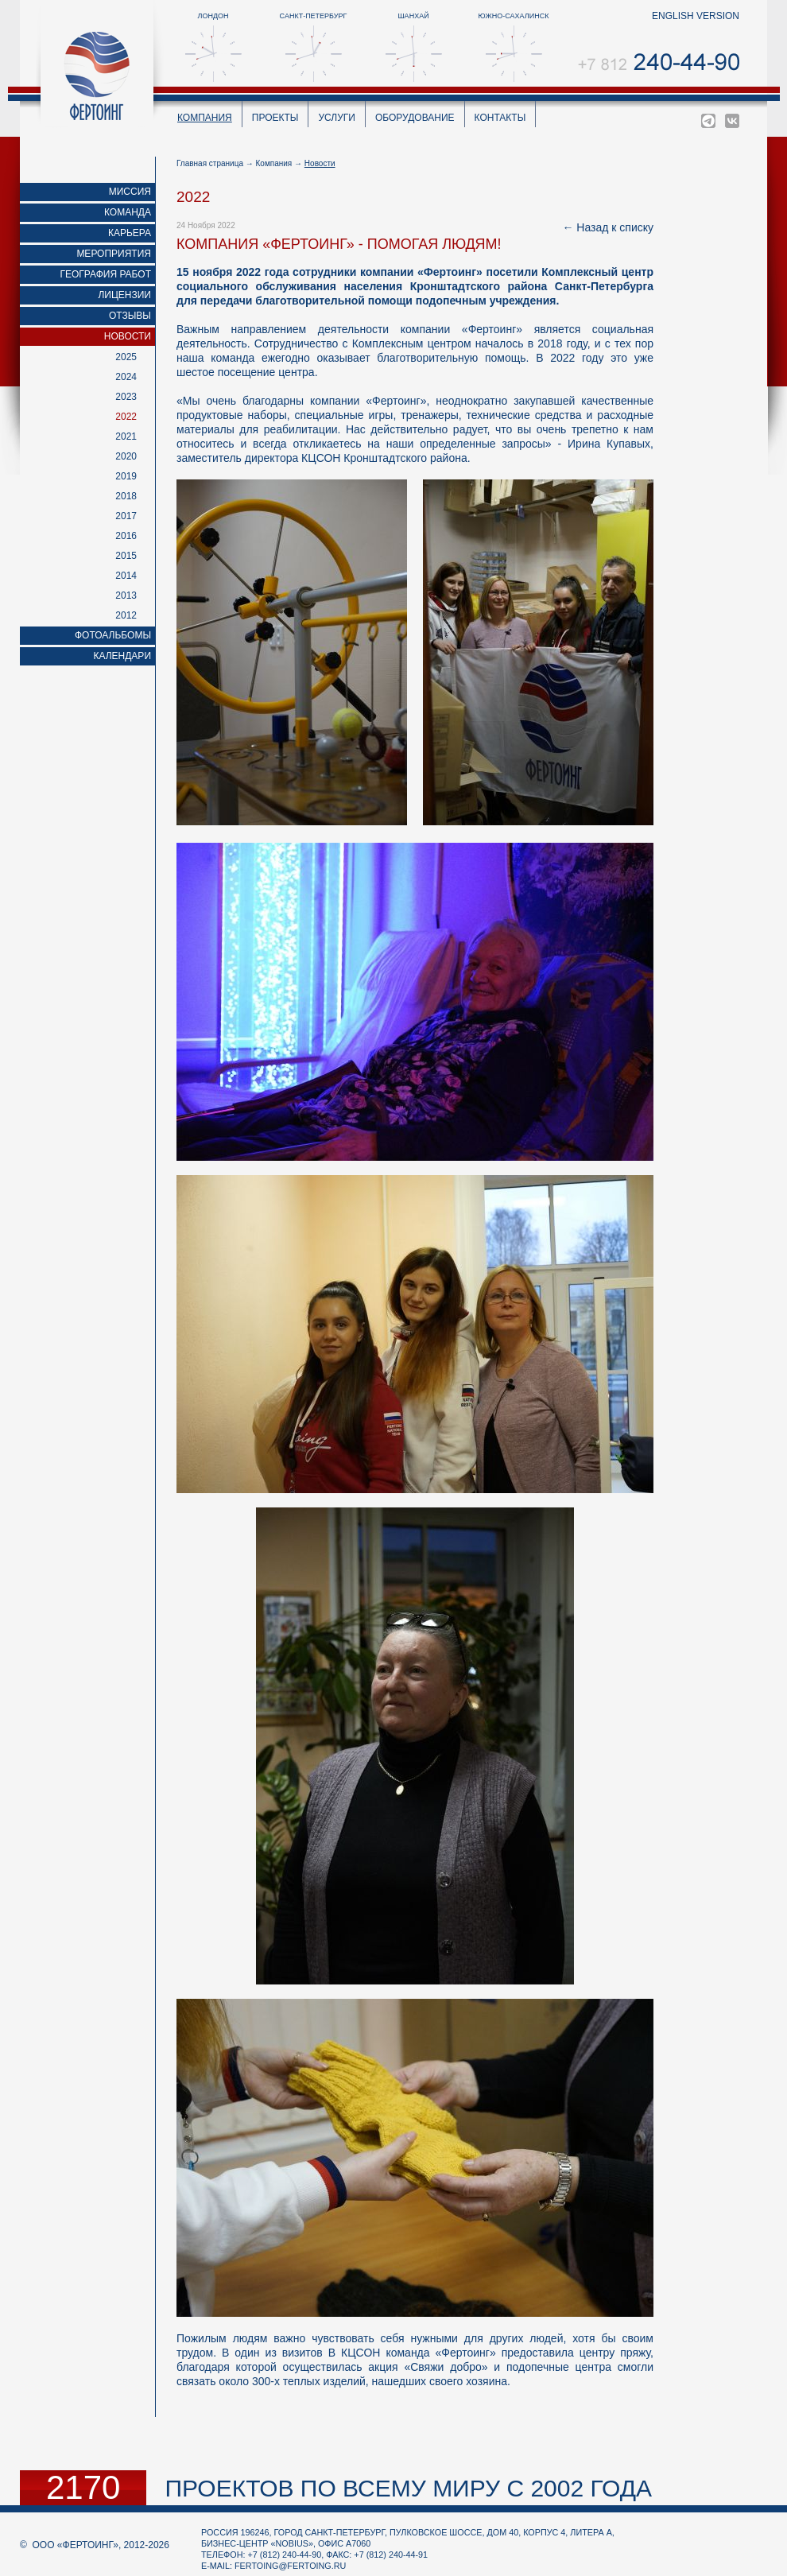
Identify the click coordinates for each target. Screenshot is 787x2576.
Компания (204, 117)
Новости (127, 336)
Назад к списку (614, 227)
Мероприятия (113, 253)
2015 (126, 555)
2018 (126, 496)
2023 (126, 396)
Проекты (275, 117)
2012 (126, 615)
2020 (126, 456)
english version (695, 15)
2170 (83, 2487)
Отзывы (130, 315)
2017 (126, 516)
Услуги (336, 117)
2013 (126, 595)
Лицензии (124, 295)
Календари (122, 655)
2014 (126, 575)
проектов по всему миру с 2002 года (408, 2488)
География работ (106, 274)
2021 (126, 436)
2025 (126, 357)
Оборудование (415, 117)
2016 (126, 535)
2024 (126, 376)
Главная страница (209, 163)
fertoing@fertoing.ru (290, 2565)
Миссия (130, 191)
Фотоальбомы (113, 635)
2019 (126, 476)
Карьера (129, 233)
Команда (127, 212)
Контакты (500, 117)
